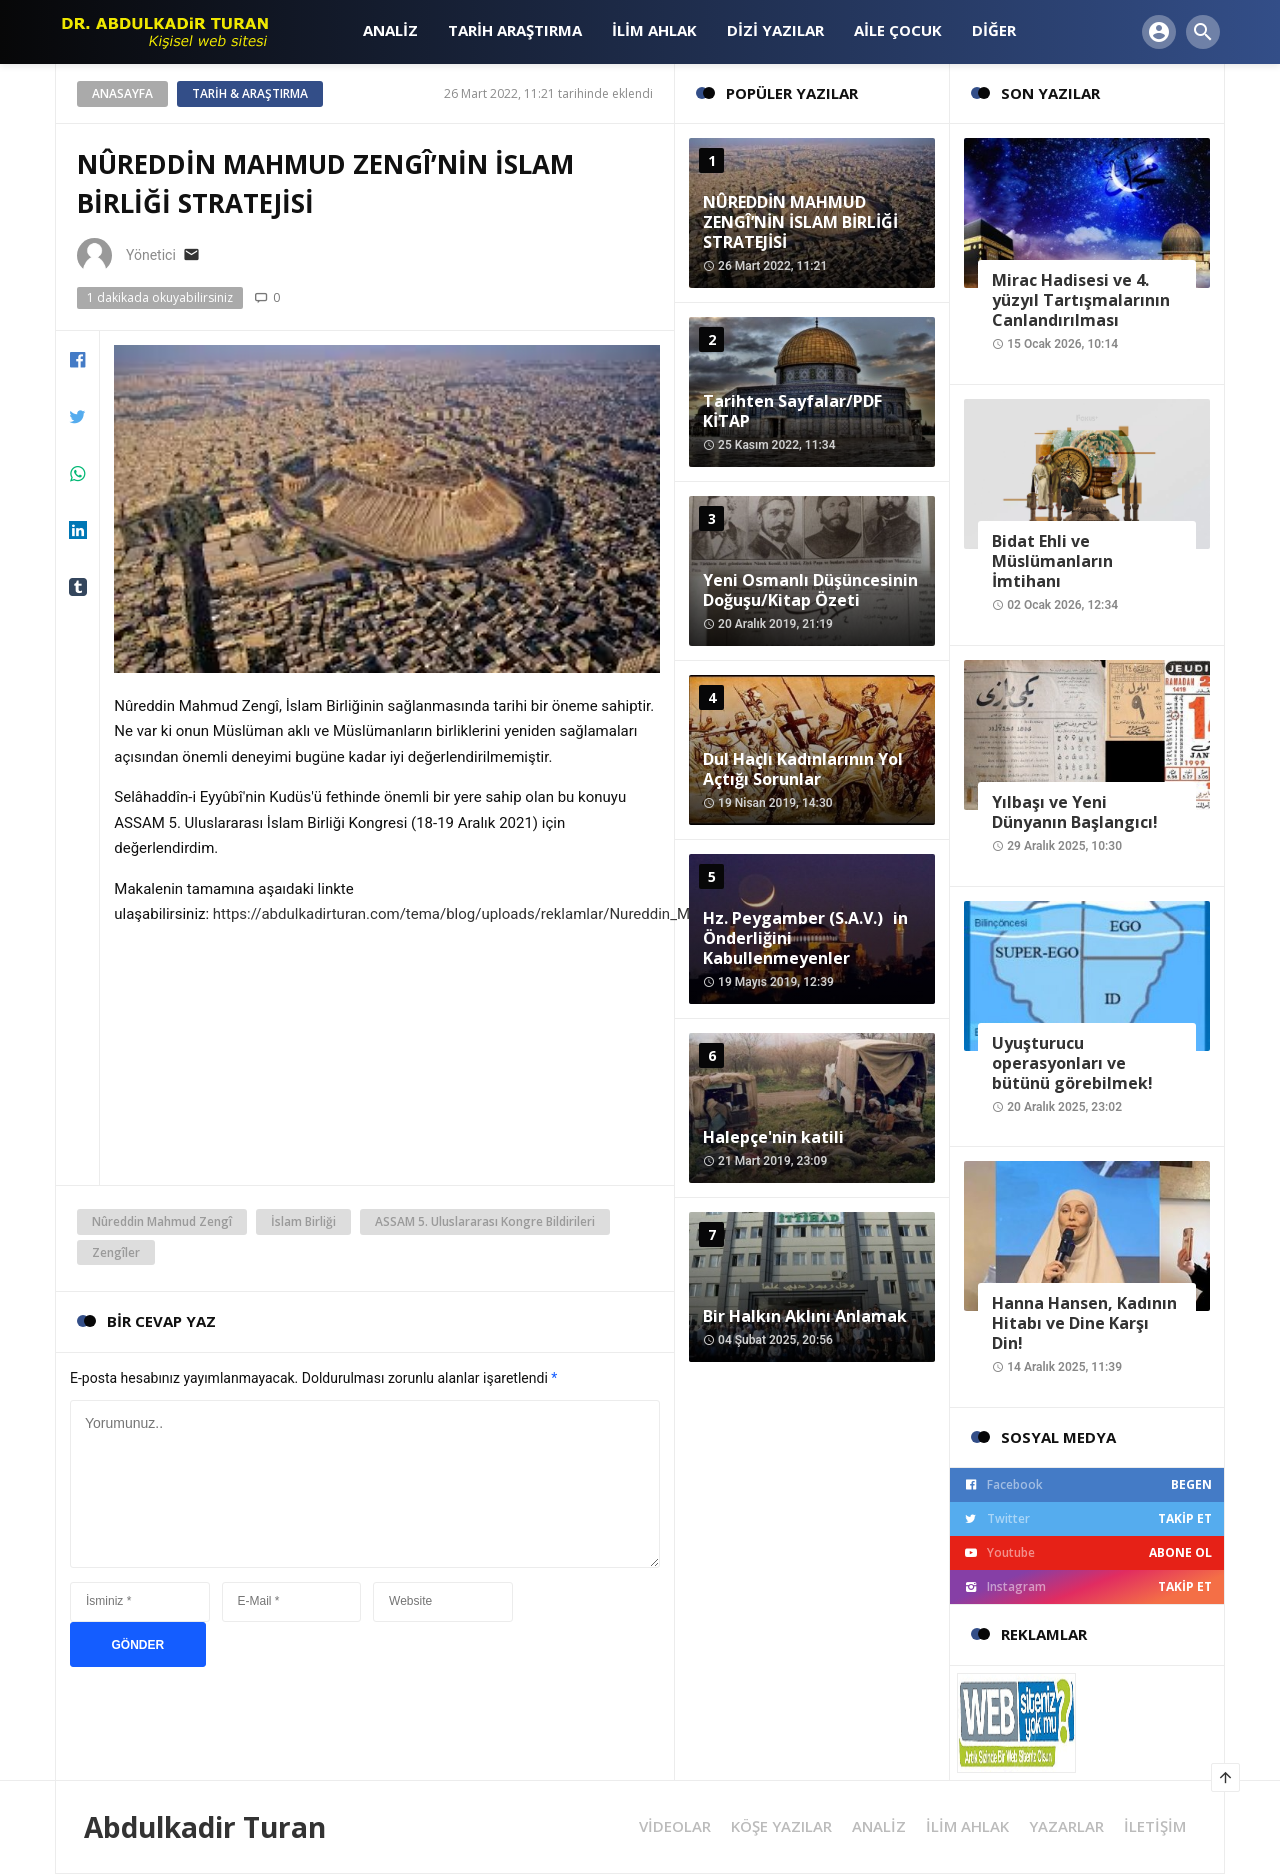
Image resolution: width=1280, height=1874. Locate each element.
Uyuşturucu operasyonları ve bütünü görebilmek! (1072, 1063)
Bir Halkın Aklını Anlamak (805, 1316)
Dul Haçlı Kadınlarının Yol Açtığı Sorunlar (803, 769)
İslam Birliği (303, 1221)
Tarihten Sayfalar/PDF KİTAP (792, 411)
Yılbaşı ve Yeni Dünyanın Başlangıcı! (1075, 812)
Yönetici (151, 255)
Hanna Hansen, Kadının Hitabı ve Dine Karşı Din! (1084, 1323)
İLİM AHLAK (967, 1826)
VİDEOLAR (675, 1826)
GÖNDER (138, 1645)
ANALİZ (879, 1826)
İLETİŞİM (1155, 1826)
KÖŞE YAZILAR (781, 1826)
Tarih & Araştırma (250, 93)
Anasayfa (122, 93)
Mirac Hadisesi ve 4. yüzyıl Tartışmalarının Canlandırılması (1081, 300)
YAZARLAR (1066, 1826)
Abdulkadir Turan (205, 1827)
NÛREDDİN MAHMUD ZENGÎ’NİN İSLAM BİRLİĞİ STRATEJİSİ (800, 222)
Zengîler (116, 1252)
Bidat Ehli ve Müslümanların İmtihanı (1052, 561)
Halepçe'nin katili (773, 1137)
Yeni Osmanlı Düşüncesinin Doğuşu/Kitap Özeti (810, 590)
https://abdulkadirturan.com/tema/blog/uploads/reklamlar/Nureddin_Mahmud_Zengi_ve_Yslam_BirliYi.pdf (567, 914)
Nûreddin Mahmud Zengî (162, 1221)
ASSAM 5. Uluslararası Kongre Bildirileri (485, 1221)
